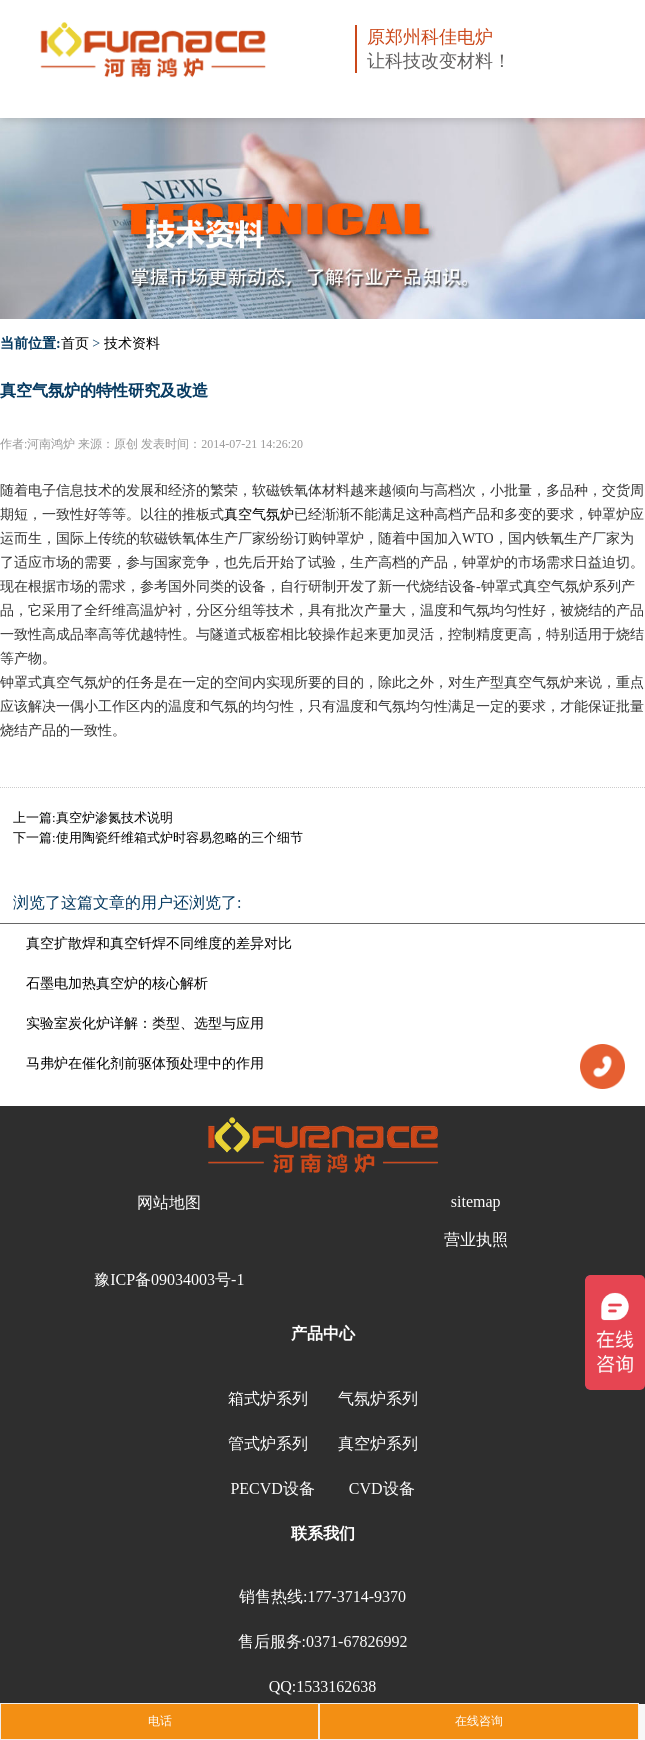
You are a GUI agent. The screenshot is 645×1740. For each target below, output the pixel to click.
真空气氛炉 (259, 514)
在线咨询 (479, 1721)
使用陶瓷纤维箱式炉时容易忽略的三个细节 (179, 837)
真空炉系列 (378, 1443)
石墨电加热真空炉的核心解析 (117, 983)
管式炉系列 (268, 1443)
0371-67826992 (356, 1641)
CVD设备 (382, 1488)
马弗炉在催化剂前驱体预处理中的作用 (145, 1063)
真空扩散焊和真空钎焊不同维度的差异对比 (159, 943)
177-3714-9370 (356, 1596)
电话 (160, 1721)
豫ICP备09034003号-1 (169, 1279)
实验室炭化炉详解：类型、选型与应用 (145, 1023)
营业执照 (476, 1239)
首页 (75, 343)
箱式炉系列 (268, 1398)
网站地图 (169, 1202)
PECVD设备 (272, 1488)
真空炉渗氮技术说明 (114, 817)
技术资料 (132, 343)
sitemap (476, 1201)
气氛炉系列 (378, 1398)
